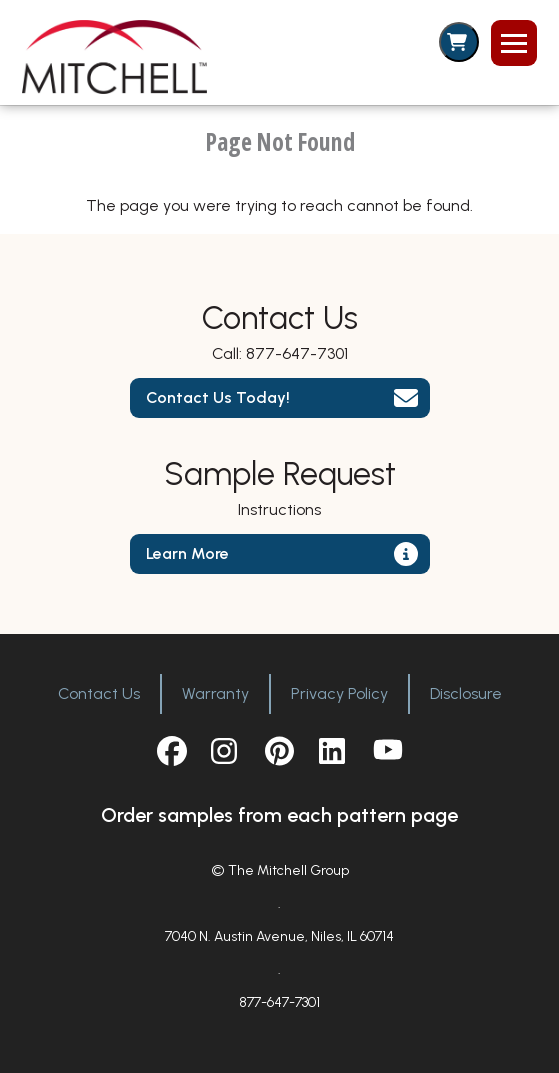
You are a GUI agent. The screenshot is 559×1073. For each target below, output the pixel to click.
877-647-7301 (297, 353)
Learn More (187, 553)
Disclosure (466, 693)
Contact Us (99, 693)
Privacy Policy (339, 693)
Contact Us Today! (218, 397)
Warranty (215, 693)
